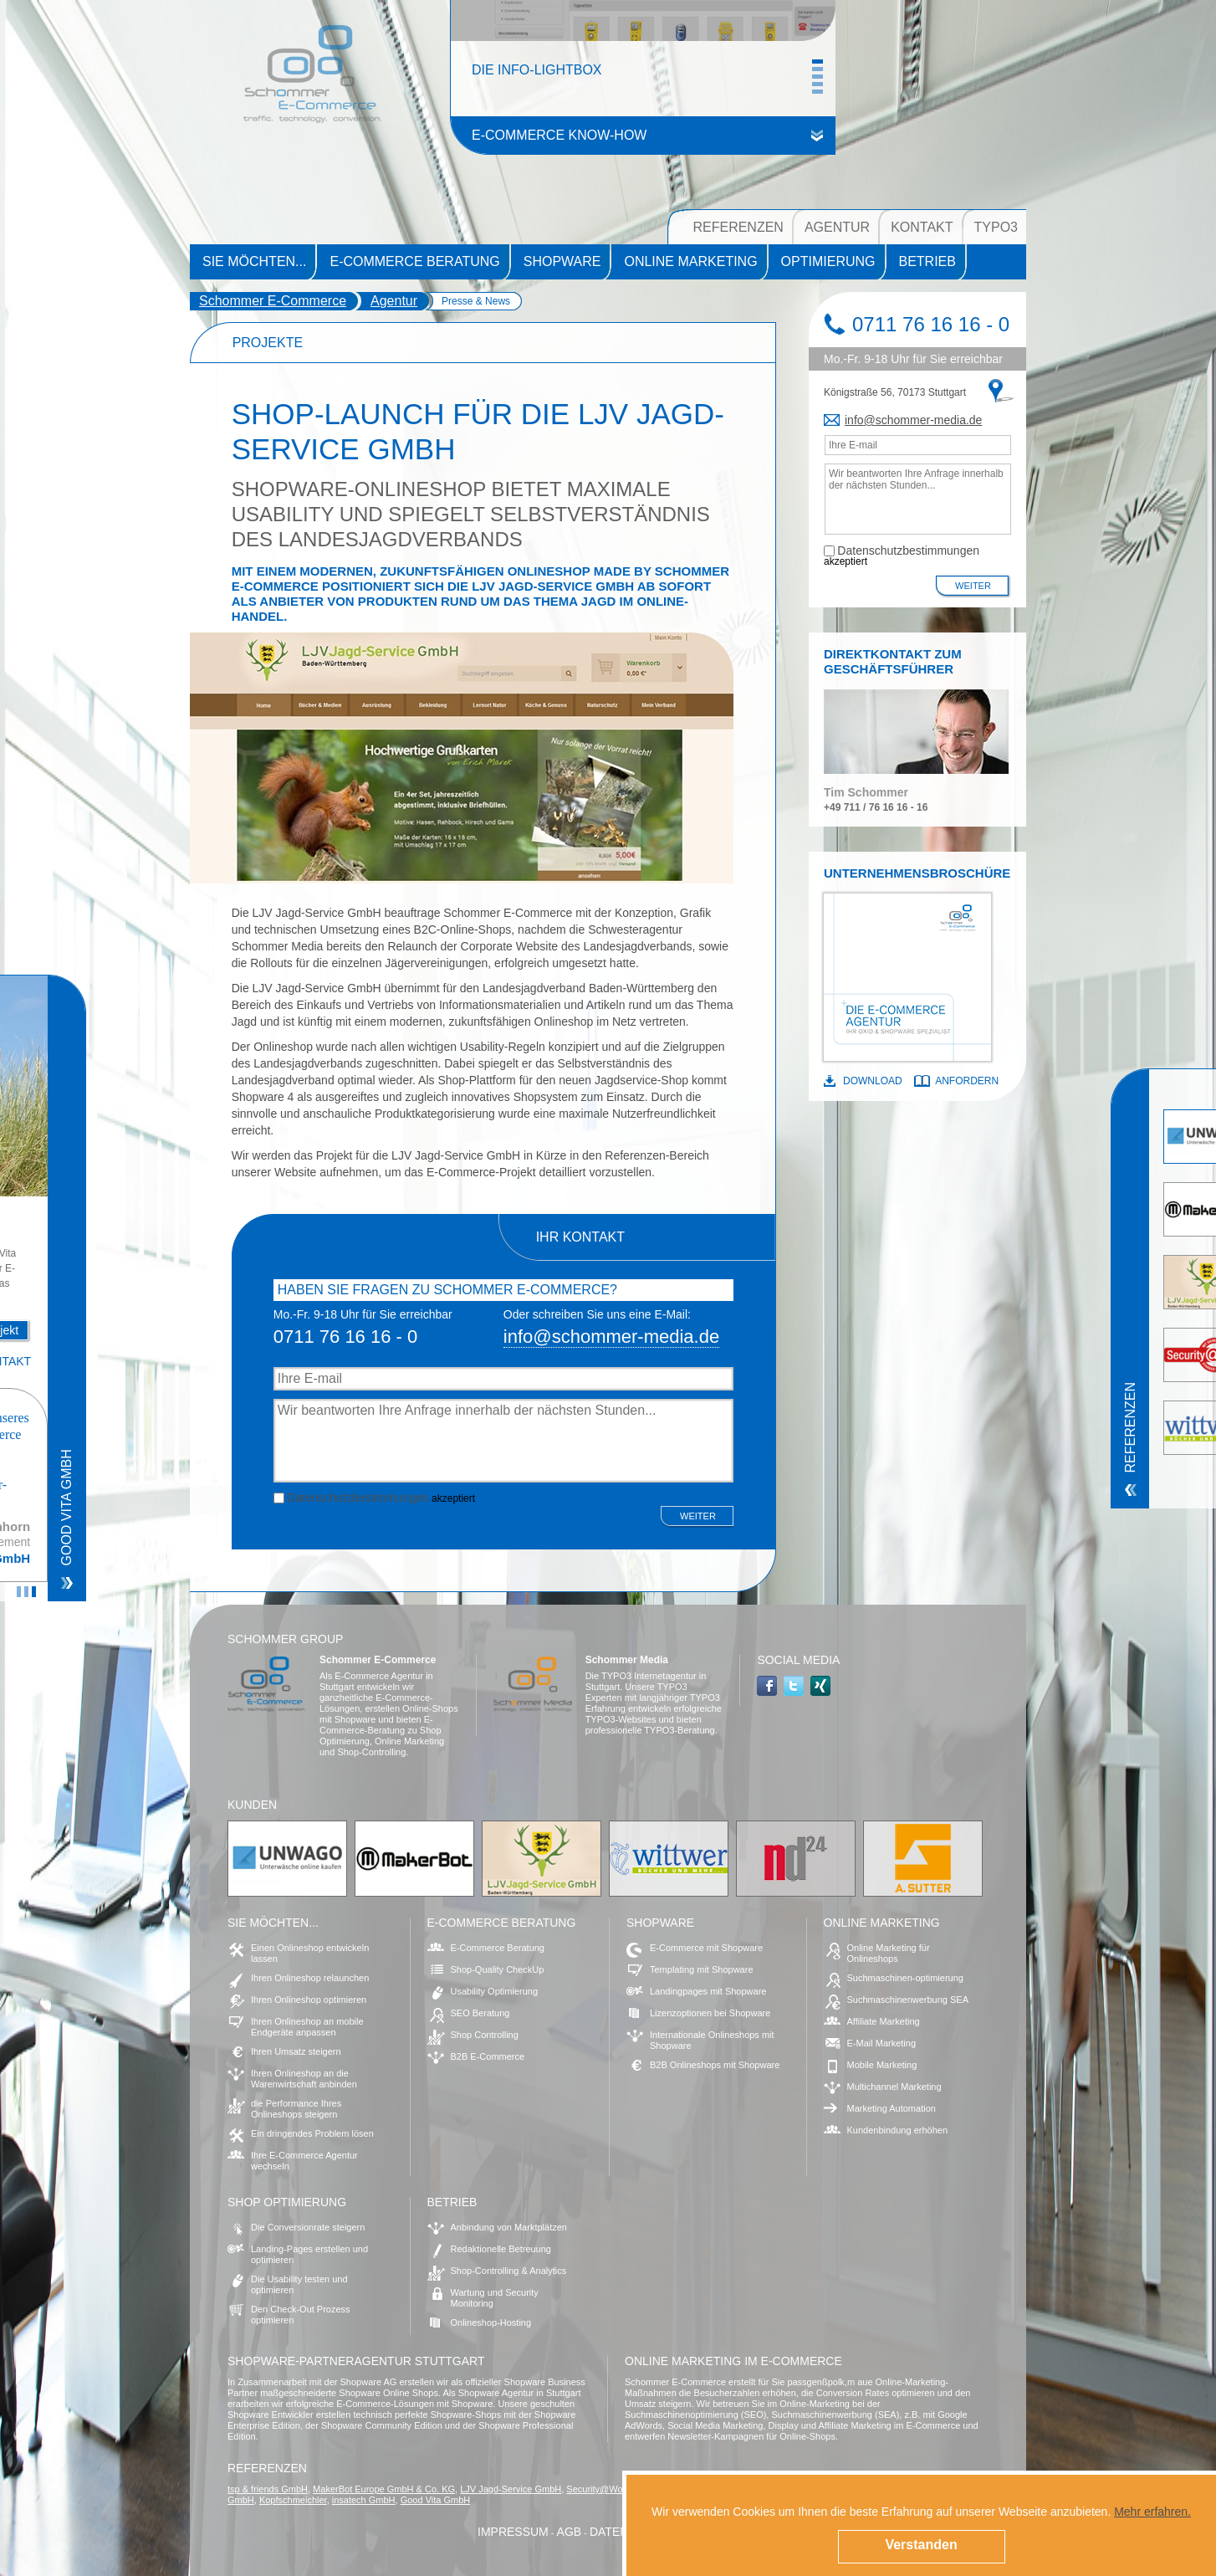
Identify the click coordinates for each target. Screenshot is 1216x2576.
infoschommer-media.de (913, 420)
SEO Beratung (480, 2013)
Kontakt (922, 227)
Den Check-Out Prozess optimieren (300, 2314)
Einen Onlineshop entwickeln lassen (310, 1953)
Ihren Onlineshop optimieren (308, 2000)
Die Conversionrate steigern (308, 2227)
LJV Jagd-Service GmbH (510, 2489)
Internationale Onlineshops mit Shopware (712, 2040)
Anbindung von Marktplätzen (509, 2227)
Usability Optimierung (495, 1991)
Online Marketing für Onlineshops (888, 1953)
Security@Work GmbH (612, 2489)
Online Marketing (690, 261)
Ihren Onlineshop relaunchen (310, 1978)
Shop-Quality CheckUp (497, 1969)
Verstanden (921, 2545)
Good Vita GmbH (436, 2500)
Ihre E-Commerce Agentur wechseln (304, 2160)
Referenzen (737, 227)
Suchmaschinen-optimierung (905, 1978)
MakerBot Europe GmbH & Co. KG (384, 2489)
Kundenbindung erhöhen (897, 2130)
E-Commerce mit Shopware (706, 1948)
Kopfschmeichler (293, 2500)
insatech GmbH (364, 2500)
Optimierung (828, 261)
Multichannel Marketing (894, 2087)
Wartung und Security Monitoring (495, 2297)
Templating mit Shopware (702, 1969)
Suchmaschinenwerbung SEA (908, 2000)
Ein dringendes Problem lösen (312, 2133)
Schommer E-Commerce (272, 301)
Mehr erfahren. (1152, 2511)
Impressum (513, 2531)
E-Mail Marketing (882, 2043)
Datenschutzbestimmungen (358, 1497)
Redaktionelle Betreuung (501, 2249)
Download (872, 1081)
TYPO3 (996, 227)
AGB (569, 2531)
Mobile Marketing (882, 2065)
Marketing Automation (891, 2108)
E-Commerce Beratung (414, 261)
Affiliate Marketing (883, 2021)
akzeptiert (374, 1497)
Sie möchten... (254, 261)
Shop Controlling (485, 2035)
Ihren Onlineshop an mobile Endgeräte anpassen (307, 2026)
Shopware (562, 261)
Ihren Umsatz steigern (296, 2051)
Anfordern (967, 1081)
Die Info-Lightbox (537, 76)
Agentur (837, 227)
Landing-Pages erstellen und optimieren (309, 2254)
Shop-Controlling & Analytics (509, 2271)
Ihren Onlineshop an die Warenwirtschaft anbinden (304, 2078)
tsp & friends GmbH (267, 2489)
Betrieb (927, 261)
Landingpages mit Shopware (708, 1991)
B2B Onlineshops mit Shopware (714, 2065)
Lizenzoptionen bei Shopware (710, 2013)
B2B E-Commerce (488, 2056)
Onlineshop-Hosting (491, 2322)
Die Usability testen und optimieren (299, 2284)
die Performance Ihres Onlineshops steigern (296, 2108)
